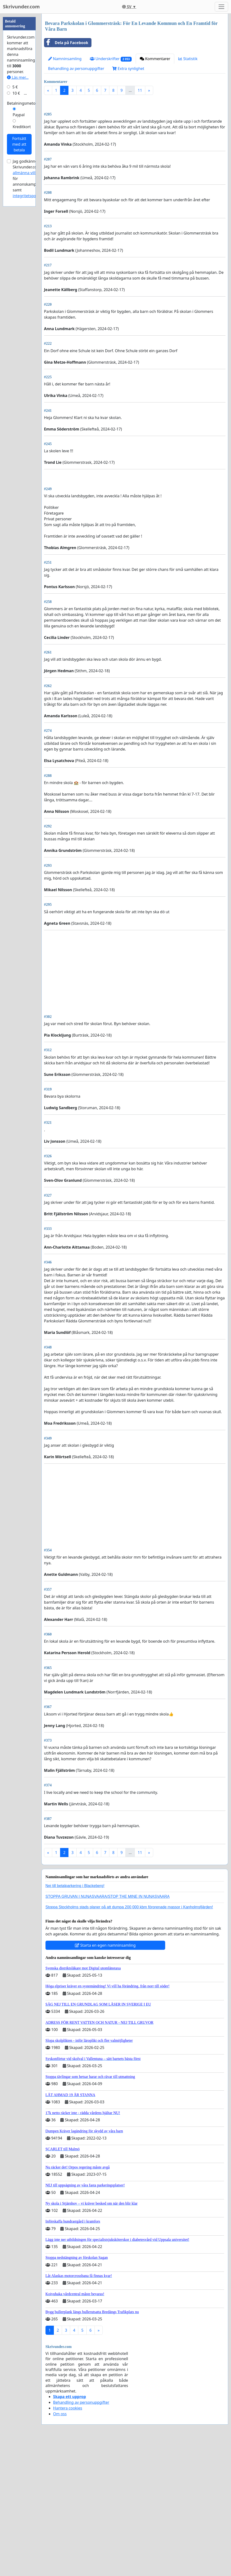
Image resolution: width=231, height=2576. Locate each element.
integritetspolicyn (28, 339)
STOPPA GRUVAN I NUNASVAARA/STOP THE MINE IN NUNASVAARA (107, 2031)
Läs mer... (17, 221)
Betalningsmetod (22, 247)
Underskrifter (111, 59)
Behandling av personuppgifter (76, 68)
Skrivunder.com (21, 6)
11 (140, 90)
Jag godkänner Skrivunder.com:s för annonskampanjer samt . (29, 322)
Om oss (60, 2548)
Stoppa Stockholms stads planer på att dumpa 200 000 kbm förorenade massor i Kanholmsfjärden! (129, 2041)
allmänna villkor (27, 316)
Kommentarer (155, 58)
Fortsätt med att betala (19, 288)
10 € (16, 237)
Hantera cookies (67, 2542)
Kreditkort (22, 270)
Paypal (19, 258)
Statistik (187, 58)
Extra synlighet (128, 68)
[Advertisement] (134, 136)
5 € (15, 230)
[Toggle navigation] (221, 6)
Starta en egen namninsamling (105, 2079)
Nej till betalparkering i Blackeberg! (74, 2020)
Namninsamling (65, 58)
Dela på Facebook (66, 42)
